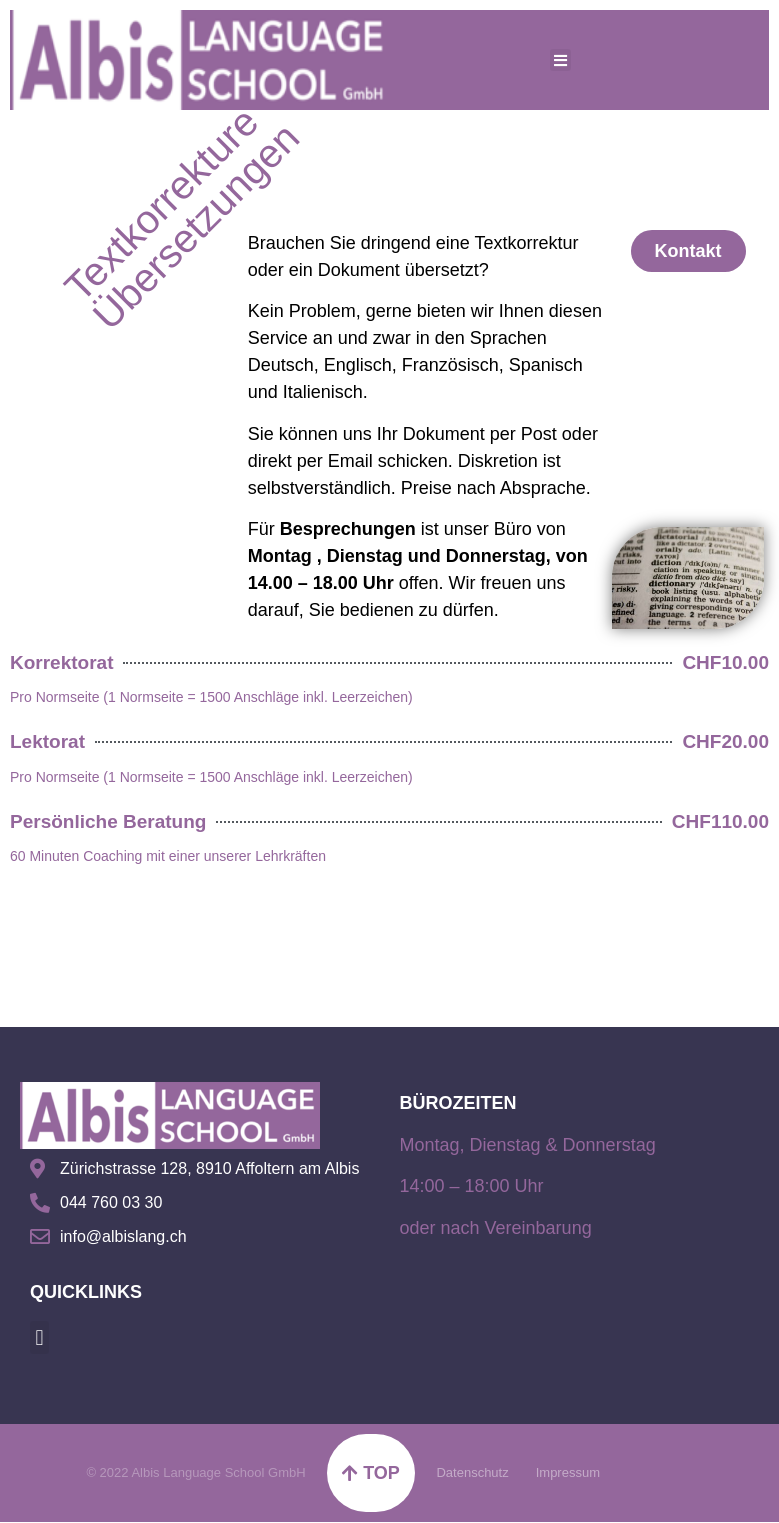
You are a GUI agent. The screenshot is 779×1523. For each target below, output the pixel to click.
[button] (39, 1337)
